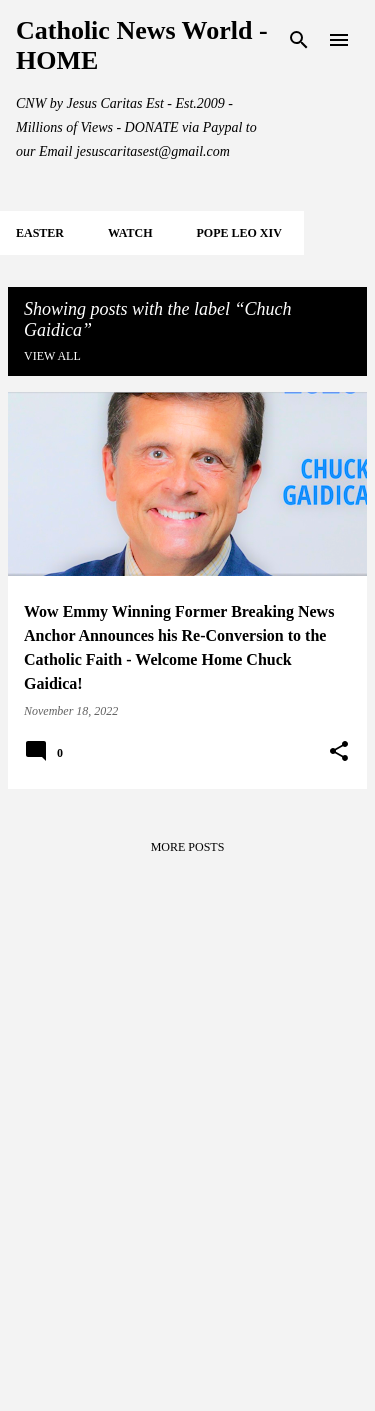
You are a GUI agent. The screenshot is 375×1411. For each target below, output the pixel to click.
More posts (188, 847)
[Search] (299, 40)
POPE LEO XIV (238, 233)
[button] (339, 752)
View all (52, 356)
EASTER (40, 233)
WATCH (130, 233)
